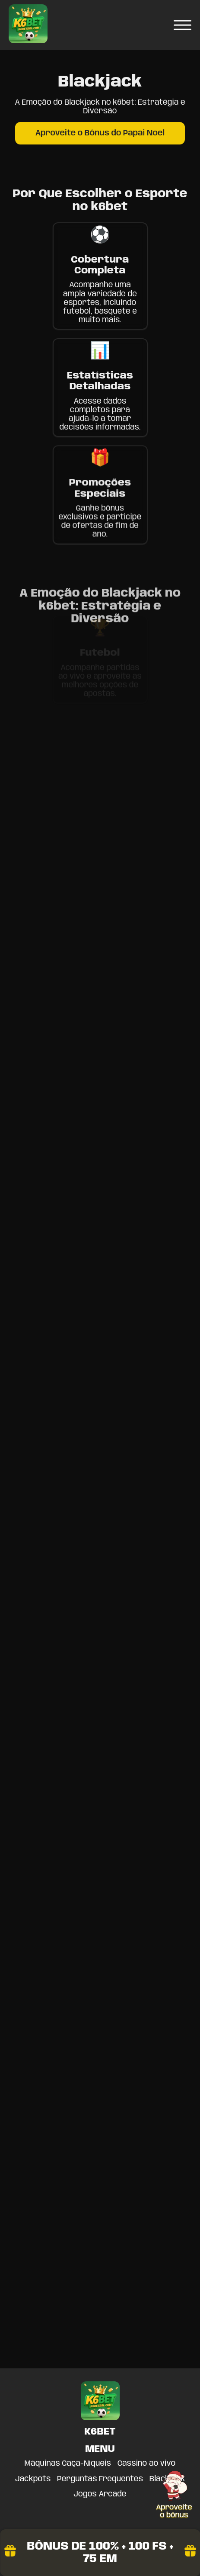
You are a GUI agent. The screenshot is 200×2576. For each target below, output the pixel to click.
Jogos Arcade (99, 2494)
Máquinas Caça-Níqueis (68, 2463)
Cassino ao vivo (146, 2463)
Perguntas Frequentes (100, 2479)
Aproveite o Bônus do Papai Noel (100, 133)
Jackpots (33, 2479)
